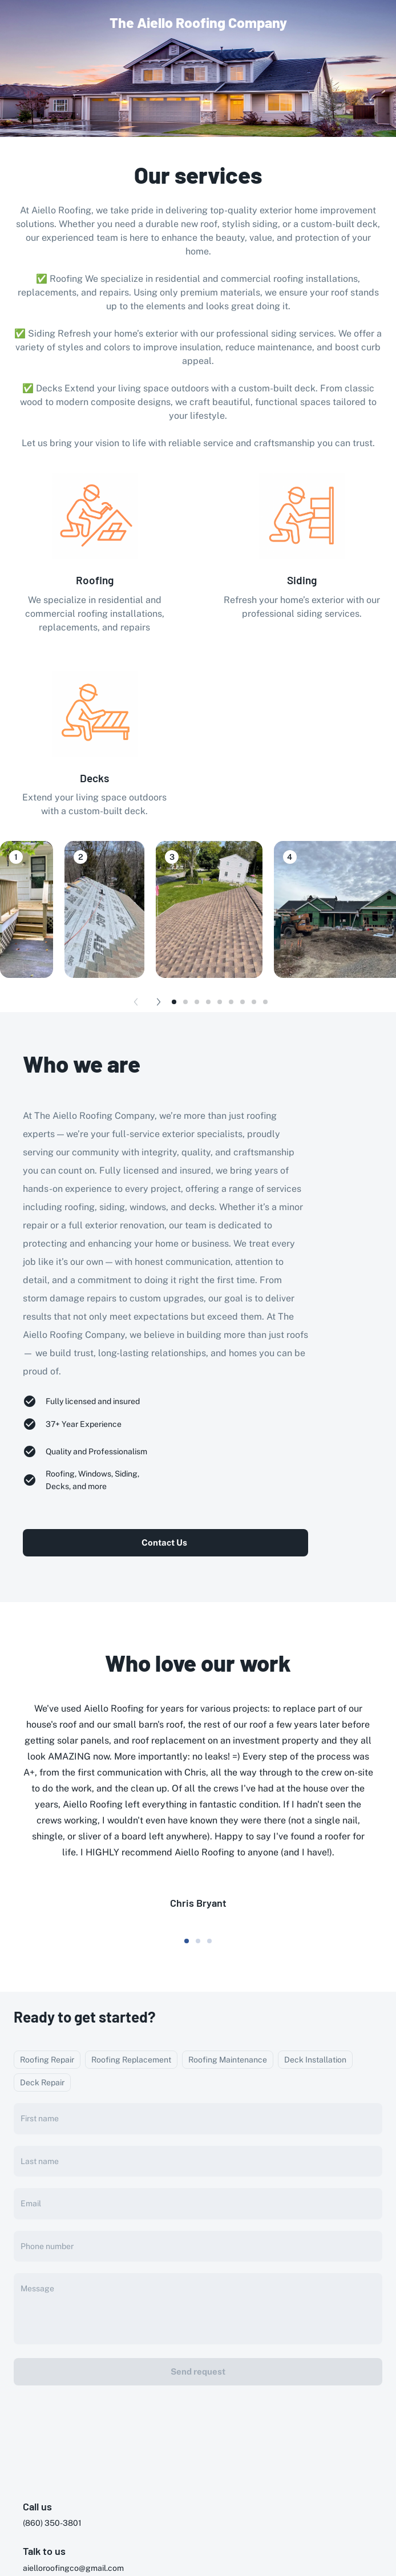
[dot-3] (208, 1002)
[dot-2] (197, 1002)
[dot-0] (174, 1002)
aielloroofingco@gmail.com (73, 2568)
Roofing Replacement (131, 2059)
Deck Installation (315, 2059)
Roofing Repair (47, 2059)
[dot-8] (265, 1002)
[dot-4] (220, 1002)
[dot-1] (185, 1002)
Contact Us (164, 1542)
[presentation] (198, 2417)
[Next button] (158, 1002)
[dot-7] (254, 1002)
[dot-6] (242, 1002)
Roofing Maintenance (227, 2059)
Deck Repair (42, 2082)
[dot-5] (231, 1002)
